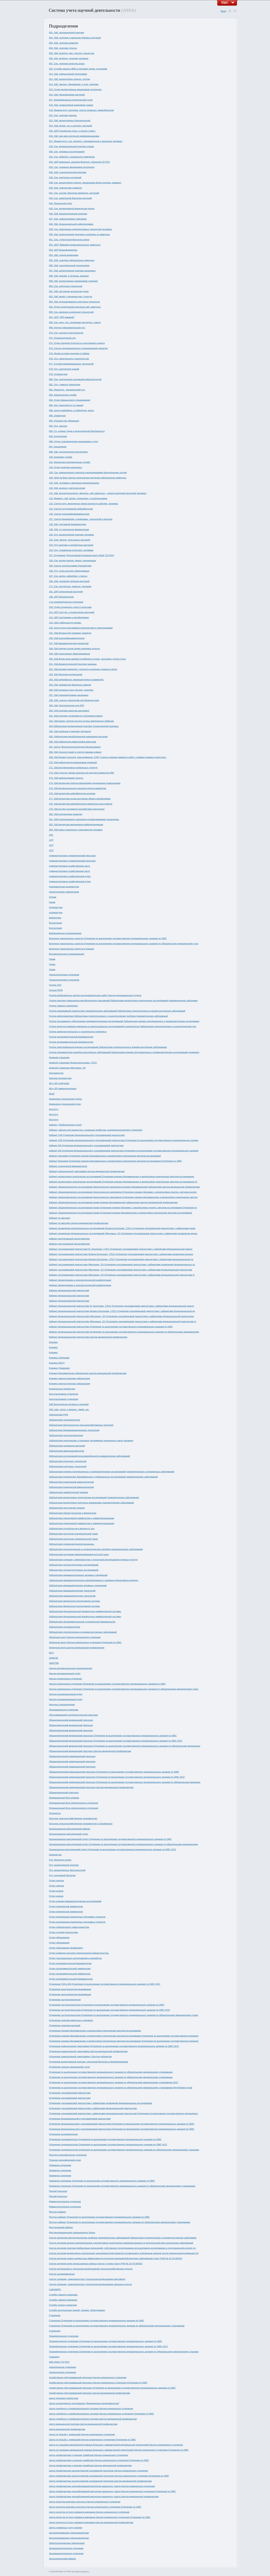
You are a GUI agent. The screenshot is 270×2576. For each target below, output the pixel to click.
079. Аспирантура (58, 374)
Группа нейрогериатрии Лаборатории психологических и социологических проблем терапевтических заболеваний (108, 1016)
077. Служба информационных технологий (71, 364)
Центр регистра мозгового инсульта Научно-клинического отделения (84, 2501)
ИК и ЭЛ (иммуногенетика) (62, 1088)
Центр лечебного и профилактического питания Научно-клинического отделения (91, 2408)
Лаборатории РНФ (58, 1414)
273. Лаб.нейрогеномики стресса (66, 778)
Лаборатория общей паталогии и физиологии (72, 1513)
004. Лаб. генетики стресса (63, 48)
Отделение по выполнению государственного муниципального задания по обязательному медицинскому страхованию (111, 2072)
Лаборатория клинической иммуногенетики (71, 1482)
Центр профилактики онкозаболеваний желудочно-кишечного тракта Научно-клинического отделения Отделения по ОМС (112, 2491)
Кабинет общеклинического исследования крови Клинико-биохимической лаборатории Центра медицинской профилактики (113, 1202)
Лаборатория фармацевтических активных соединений (78, 1585)
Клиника (53, 1342)
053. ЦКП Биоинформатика (63, 250)
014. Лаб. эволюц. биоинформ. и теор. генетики (73, 84)
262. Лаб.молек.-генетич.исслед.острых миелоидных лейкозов (81, 721)
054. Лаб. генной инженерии (63, 255)
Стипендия (54, 2331)
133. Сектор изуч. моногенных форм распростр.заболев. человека (83, 503)
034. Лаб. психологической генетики (67, 172)
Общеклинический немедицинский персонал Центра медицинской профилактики (91, 1787)
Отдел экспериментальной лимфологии (70, 1968)
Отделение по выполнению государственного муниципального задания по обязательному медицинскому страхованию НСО (113, 2082)
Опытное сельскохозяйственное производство (73, 1818)
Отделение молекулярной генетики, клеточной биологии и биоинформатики (88, 2061)
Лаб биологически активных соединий (69, 1404)
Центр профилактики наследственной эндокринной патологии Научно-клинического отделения (98, 2470)
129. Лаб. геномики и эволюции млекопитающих (74, 483)
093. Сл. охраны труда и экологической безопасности (77, 431)
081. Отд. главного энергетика (64, 384)
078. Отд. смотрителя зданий (64, 369)
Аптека (52, 897)
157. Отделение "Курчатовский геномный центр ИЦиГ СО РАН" (81, 555)
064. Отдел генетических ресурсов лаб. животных (75, 307)
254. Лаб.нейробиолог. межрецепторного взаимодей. (76, 679)
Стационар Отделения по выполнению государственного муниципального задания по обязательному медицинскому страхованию (116, 2325)
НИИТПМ (54, 1663)
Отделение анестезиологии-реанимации (70, 1989)
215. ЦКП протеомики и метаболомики (69, 617)
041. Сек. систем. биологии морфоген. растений (74, 193)
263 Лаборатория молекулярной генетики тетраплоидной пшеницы (84, 726)
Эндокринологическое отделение (66, 2548)
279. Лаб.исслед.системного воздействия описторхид (76, 809)
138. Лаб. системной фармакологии (67, 524)
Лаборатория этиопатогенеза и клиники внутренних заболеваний (83, 1632)
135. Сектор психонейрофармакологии (69, 514)
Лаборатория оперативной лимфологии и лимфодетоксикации (81, 1518)
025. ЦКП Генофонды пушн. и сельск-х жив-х (72, 131)
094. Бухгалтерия (58, 436)
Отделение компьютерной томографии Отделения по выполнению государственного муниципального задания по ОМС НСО (114, 2046)
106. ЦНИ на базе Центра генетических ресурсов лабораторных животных (87, 477)
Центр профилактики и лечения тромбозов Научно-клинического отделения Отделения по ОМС (99, 2460)
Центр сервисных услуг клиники (65, 2527)
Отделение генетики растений (64, 2025)
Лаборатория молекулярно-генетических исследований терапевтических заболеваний (94, 1497)
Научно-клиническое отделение (65, 1678)
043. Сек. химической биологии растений (70, 198)
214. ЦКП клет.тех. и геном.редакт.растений (71, 612)
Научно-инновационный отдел (64, 1673)
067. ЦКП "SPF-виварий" (61, 317)
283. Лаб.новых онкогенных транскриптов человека (75, 829)
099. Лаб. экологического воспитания (68, 452)
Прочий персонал (58, 2191)
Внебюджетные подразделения (65, 933)
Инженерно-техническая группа (65, 1099)
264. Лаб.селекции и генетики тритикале (70, 731)
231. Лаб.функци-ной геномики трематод (70, 633)
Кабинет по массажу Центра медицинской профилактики (78, 1223)
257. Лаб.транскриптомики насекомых (68, 695)
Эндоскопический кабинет (62, 2558)
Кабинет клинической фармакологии (68, 1166)
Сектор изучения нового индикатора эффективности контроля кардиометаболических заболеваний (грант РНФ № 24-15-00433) (115, 2258)
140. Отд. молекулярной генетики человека (71, 534)
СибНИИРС (55, 2289)
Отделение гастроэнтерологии (65, 1999)
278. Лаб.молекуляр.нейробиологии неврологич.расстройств (80, 804)
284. (51, 835)
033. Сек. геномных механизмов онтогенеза (71, 167)
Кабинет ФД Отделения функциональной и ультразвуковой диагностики (86, 1145)
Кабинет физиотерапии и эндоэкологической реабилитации (80, 1280)
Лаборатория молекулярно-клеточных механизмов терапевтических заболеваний (91, 1502)
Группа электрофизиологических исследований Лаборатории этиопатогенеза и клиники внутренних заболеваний (108, 1047)
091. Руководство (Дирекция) (64, 420)
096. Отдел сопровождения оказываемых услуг (73, 441)
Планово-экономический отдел (65, 2160)
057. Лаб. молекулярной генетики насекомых (72, 270)
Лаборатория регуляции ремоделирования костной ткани (79, 1554)
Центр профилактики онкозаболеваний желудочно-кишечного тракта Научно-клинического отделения (102, 2486)
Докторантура (56, 1073)
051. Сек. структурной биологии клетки (69, 239)
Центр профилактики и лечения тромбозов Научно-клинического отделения (88, 2455)
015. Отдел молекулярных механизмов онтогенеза (75, 89)
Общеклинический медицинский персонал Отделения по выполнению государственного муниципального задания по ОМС (113, 1735)
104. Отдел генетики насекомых (65, 467)
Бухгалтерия (55, 923)
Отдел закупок (56, 1880)
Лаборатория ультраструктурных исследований (73, 1564)
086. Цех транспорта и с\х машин (66, 405)
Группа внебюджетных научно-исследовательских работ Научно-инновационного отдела (95, 995)
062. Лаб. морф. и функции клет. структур (70, 296)
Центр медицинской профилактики (67, 2429)
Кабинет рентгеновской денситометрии (69, 1238)
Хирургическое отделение (62, 2367)
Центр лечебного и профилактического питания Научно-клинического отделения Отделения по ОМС (101, 2413)
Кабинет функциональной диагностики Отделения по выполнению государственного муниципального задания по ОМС (111, 1326)
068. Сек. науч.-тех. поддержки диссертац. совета (75, 322)
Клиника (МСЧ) (57, 1363)
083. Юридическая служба (63, 395)
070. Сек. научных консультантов (66, 332)
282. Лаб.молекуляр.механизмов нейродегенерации (76, 824)
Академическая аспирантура (64, 886)
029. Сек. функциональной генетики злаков (71, 146)
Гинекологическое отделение (64, 974)
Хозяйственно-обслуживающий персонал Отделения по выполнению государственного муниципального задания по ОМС (112, 2388)
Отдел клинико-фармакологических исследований (75, 1901)
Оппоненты (55, 1813)
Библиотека (55, 917)
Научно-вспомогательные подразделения (70, 1668)
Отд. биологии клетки (60, 1860)
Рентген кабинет (57, 2212)
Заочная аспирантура (60, 1078)
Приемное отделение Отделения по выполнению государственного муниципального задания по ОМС (102, 2180)
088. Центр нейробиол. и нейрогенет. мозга (71, 410)
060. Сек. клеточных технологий (65, 286)
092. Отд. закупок (58, 426)
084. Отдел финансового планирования (69, 400)
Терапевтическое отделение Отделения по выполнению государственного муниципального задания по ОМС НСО (108, 2346)
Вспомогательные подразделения (66, 954)
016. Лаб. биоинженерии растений (67, 94)
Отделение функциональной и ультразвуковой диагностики (80, 2118)
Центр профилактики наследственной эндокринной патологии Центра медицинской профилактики (100, 2481)
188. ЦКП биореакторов (61, 596)
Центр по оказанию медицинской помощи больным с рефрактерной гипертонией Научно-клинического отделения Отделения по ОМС (119, 2450)
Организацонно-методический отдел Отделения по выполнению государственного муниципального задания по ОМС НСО (112, 1849)
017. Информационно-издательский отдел (71, 100)
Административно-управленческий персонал (72, 855)
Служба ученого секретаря (63, 2305)
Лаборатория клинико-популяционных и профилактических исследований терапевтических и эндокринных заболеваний (111, 1471)
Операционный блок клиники (64, 1797)
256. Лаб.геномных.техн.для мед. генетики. (71, 690)
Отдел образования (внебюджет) (66, 1948)
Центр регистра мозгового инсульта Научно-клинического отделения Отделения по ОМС (95, 2507)
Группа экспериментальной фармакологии (71, 1036)
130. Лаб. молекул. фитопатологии (67, 488)
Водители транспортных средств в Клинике (71, 948)
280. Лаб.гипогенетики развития (65, 814)
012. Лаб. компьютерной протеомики (68, 74)
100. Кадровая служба (60, 457)
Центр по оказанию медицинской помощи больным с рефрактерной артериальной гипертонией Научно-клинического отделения (116, 2444)
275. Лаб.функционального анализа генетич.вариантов (77, 788)
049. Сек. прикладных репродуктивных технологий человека (80, 229)
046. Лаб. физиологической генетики (68, 213)
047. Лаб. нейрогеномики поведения (68, 219)
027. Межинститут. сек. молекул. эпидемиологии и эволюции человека (85, 141)
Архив (52, 902)
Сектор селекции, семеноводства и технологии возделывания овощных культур (90, 2284)
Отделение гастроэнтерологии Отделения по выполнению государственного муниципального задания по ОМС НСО (109, 2010)
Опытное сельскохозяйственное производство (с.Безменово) (80, 1823)
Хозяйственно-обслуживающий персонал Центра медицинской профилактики (89, 2393)
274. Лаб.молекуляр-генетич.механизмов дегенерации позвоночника (84, 783)
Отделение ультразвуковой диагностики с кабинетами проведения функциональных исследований (100, 2103)
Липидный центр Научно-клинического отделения (75, 1637)
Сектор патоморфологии (62, 2274)
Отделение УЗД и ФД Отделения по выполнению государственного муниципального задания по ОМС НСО (104, 1984)
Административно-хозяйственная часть (69, 866)
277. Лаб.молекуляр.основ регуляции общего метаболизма (79, 798)
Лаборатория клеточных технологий (67, 1461)
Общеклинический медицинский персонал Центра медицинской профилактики (90, 1751)
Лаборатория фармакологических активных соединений (78, 1575)
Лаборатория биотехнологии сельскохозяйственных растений (81, 1425)
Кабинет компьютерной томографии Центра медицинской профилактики (87, 1171)
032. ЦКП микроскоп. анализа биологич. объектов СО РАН (79, 162)
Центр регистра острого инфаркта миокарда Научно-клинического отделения (89, 2512)
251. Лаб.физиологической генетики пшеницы (73, 664)
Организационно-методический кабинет (69, 1828)
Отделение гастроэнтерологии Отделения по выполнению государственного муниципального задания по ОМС (106, 2004)
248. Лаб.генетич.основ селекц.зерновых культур (74, 648)
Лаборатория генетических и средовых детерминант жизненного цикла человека (91, 1440)
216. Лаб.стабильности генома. (65, 622)
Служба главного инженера (63, 2294)
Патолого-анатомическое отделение (68, 2155)
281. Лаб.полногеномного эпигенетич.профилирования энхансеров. (84, 819)
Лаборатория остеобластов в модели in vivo (72, 1528)
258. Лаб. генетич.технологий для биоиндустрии (74, 700)
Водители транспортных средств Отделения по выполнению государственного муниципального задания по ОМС (108, 938)
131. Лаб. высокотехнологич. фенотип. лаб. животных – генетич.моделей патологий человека (97, 493)
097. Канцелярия (57, 446)
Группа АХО (55, 985)
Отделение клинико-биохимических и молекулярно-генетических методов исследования (95, 2030)
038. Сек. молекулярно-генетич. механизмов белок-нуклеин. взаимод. (85, 182)
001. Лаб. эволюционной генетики (66, 32)
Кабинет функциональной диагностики (69, 1290)
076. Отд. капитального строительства (69, 358)
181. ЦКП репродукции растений (66, 591)
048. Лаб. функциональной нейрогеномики (71, 224)
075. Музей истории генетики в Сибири (69, 353)
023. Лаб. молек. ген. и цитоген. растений (70, 125)
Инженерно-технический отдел (65, 1104)
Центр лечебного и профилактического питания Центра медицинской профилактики (93, 2419)
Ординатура (55, 1854)
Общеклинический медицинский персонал (71, 1720)
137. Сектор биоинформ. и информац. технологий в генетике (80, 519)
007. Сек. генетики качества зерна (66, 63)
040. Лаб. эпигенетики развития (65, 188)
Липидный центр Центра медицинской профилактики (76, 1647)
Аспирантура (55, 907)
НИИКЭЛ (53, 1658)
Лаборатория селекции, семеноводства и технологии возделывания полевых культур (93, 1559)
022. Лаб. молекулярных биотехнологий (69, 120)
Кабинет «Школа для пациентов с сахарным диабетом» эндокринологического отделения (95, 1130)
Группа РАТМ (56, 990)
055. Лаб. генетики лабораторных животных (71, 260)
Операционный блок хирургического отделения (73, 1803)
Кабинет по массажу (59, 1218)
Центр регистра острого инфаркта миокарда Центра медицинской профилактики (91, 2522)
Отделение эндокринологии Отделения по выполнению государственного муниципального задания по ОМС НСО (108, 2144)
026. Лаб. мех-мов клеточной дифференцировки (74, 136)
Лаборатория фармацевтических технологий (72, 1590)
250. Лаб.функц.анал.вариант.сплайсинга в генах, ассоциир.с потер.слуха (87, 659)
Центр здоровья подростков (63, 2398)
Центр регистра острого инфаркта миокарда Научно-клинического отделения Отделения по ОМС (100, 2517)
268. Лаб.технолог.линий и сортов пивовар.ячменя (75, 752)
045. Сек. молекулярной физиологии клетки (71, 208)
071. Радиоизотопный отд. (62, 338)
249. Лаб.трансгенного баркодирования (69, 653)
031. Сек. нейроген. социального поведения (72, 156)
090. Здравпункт (57, 415)
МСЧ (51, 1652)
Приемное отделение (60, 2165)
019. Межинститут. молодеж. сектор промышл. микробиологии (81, 110)
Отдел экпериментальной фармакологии (70, 1963)
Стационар (54, 2315)
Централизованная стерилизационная (69, 2532)
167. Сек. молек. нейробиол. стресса (68, 576)
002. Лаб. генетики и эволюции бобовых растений (75, 37)
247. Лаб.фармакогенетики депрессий (68, 643)
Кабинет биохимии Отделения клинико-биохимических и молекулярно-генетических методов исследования (105, 1156)
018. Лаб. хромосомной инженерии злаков (71, 105)
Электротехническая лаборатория (66, 2543)
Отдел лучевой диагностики (63, 1932)
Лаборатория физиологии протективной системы (74, 1601)
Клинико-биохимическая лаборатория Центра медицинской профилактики (88, 1373)
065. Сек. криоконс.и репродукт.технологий (71, 312)
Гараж (52, 959)
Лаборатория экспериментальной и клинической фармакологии (82, 1621)
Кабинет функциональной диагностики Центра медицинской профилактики (88, 1337)
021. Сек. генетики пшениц (63, 115)
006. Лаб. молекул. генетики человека (68, 58)
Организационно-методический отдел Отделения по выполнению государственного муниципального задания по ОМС (110, 1839)
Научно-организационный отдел (65, 1694)
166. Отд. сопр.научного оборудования (69, 571)
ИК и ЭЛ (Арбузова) (59, 1083)
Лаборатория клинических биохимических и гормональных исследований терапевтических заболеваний (103, 1476)
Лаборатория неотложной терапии (67, 1508)
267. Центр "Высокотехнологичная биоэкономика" (75, 747)
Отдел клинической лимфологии (66, 1906)
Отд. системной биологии (62, 1875)
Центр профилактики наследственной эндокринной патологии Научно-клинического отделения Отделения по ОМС (109, 2476)
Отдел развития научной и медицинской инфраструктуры (79, 1953)
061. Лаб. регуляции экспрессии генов (69, 291)
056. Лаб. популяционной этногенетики (69, 265)
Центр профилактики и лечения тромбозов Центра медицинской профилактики (90, 2465)
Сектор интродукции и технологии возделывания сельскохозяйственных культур (90, 2268)
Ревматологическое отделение (65, 2201)
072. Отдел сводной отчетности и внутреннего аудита (77, 343)
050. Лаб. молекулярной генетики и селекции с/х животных (79, 234)
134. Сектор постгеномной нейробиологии (71, 508)
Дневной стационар (59, 1057)
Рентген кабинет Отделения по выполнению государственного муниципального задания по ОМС (99, 2217)
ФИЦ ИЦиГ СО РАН (59, 2362)
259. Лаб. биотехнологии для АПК (66, 705)
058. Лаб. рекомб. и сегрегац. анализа (69, 276)
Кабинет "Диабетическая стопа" (65, 1124)
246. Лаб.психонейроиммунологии (66, 638)
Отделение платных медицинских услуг (69, 2067)
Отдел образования (59, 1937)
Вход (223, 11)
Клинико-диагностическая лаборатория (69, 1378)
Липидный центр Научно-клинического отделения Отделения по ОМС (85, 1642)
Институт (53, 1109)
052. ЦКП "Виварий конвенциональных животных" (75, 244)
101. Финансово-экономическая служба (69, 462)
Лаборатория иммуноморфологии (66, 1451)
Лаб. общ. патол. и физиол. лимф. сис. (69, 1409)
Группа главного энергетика (63, 1005)
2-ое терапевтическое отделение (66, 602)
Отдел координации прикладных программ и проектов (77, 1916)
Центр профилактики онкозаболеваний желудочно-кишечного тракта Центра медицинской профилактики (104, 2496)
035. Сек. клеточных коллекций (65, 177)
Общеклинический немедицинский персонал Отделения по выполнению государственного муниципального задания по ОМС (114, 1772)
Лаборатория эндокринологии (64, 1420)
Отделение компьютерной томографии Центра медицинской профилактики (88, 2051)
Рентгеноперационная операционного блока (72, 2232)
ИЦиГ (52, 1093)
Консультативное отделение (63, 1394)
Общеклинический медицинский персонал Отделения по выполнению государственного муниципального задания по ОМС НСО (115, 1740)
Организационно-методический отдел (68, 1834)
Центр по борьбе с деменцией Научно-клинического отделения (82, 2434)
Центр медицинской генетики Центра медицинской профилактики (83, 2424)
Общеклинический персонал (64, 1792)
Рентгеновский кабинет (61, 2227)
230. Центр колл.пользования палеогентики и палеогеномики (81, 628)
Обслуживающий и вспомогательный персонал (73, 1715)
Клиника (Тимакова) (59, 1368)
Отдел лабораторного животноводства (69, 1927)
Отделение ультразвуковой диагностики (70, 2092)
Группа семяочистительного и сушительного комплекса (78, 1031)
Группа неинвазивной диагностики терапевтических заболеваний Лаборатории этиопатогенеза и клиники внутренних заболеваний (117, 1011)
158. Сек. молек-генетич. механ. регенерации (72, 560)
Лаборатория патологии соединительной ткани (73, 1533)
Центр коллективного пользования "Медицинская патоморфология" (84, 2403)
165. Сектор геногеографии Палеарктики (70, 565)
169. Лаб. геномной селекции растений (69, 581)
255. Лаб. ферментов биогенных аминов (70, 684)
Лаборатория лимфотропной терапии (68, 1492)
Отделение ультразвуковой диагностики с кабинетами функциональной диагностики (93, 2108)
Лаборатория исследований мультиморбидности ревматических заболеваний (89, 1456)
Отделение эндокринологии (63, 2134)
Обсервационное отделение (63, 1709)
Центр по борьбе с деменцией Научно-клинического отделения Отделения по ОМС (92, 2439)
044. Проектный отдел (60, 203)
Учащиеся (54, 2356)
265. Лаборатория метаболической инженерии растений (78, 736)
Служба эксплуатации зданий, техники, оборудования (77, 2310)
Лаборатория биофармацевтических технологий (74, 1430)
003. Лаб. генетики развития (63, 43)
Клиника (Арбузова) (59, 1357)
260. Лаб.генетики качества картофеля (69, 710)
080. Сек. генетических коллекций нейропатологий (75, 379)
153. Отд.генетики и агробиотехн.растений (71, 545)
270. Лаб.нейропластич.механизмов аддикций (73, 762)
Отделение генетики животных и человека (71, 2020)
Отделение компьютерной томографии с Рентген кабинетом (80, 2056)
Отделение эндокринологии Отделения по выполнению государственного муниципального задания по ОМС (105, 2139)
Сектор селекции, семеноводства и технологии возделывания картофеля (87, 2279)
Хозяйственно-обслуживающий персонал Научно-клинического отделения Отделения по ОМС (98, 2382)
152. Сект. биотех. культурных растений (69, 540)
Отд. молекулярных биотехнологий (67, 1870)
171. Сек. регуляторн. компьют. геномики (70, 586)
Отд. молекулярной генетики (64, 1865)
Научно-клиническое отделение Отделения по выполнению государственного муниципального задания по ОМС (107, 1684)
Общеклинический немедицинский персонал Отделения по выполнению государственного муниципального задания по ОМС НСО (117, 1777)
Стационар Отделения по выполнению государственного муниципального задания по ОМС (96, 2320)
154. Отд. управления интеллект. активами (71, 550)
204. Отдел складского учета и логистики (70, 607)
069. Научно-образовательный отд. (67, 327)
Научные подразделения (62, 1704)
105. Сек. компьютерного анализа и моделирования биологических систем (88, 472)
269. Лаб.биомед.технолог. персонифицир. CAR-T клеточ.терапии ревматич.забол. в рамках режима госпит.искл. (107, 757)
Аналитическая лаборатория (64, 892)
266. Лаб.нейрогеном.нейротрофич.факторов (72, 741)
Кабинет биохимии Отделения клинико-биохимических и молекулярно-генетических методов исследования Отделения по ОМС (115, 1161)
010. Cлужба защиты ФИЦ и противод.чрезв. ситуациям (78, 68)
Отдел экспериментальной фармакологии (71, 1979)
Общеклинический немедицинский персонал (72, 1756)
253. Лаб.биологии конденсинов (65, 674)
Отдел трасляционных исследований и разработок (75, 1958)
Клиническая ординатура (62, 1388)
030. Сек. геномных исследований (66, 151)
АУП (51, 840)
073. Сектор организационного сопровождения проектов (78, 348)
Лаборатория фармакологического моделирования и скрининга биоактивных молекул (93, 1580)
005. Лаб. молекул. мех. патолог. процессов (71, 53)
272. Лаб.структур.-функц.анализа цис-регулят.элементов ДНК (81, 772)
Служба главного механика (63, 2300)
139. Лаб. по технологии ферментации (69, 529)
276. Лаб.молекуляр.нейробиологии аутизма (72, 793)
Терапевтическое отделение (63, 2336)
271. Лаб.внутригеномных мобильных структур (73, 767)
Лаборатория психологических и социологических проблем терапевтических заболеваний (96, 1549)
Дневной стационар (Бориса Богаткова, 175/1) (73, 1062)
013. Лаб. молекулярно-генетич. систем (69, 79)
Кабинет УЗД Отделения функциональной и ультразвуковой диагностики (87, 1135)
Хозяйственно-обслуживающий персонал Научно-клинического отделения (87, 2377)
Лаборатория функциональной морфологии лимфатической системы (85, 1611)
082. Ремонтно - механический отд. (67, 389)
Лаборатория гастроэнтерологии (66, 1435)
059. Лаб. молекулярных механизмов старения (73, 281)
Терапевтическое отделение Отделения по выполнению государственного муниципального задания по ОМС (105, 2341)
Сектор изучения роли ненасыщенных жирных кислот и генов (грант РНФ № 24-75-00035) (95, 2263)
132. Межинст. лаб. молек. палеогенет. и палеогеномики (78, 498)
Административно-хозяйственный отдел (70, 876)
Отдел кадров (56, 1891)
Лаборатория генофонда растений (67, 1445)
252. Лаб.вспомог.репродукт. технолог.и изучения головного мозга (83, 669)
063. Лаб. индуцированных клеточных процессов (74, 301)
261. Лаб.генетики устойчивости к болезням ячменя (76, 716)
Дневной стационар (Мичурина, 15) (67, 1068)
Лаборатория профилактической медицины (71, 1544)
